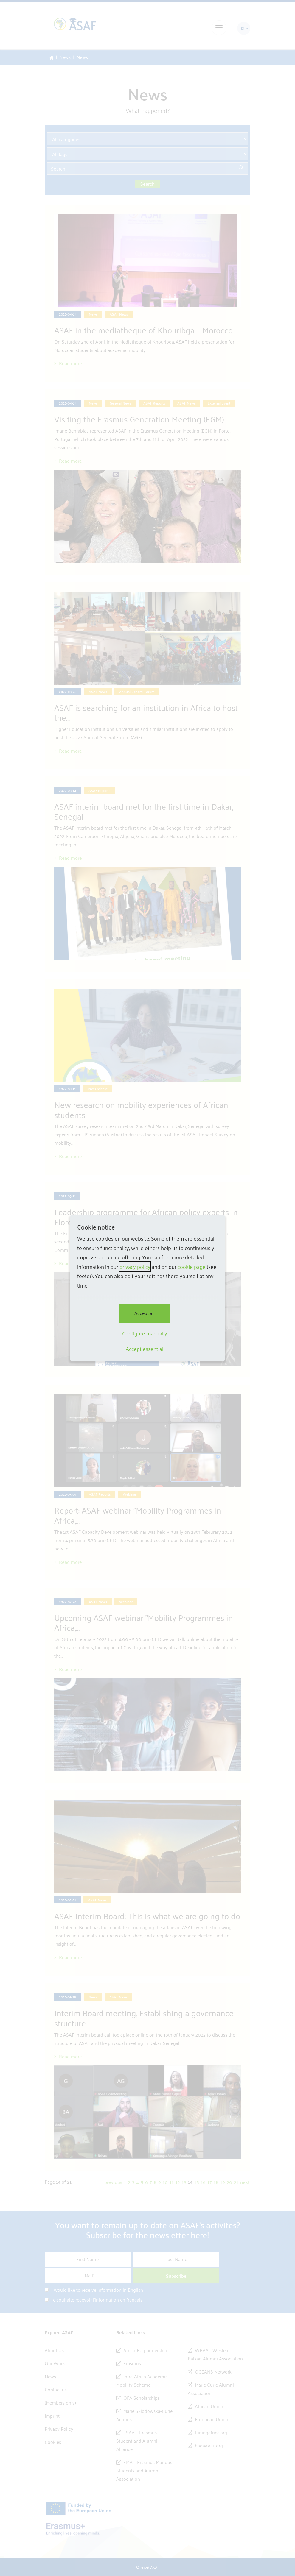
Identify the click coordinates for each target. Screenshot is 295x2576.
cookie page (192, 1266)
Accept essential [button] (144, 1349)
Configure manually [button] (144, 1333)
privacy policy (134, 1266)
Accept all (144, 1313)
